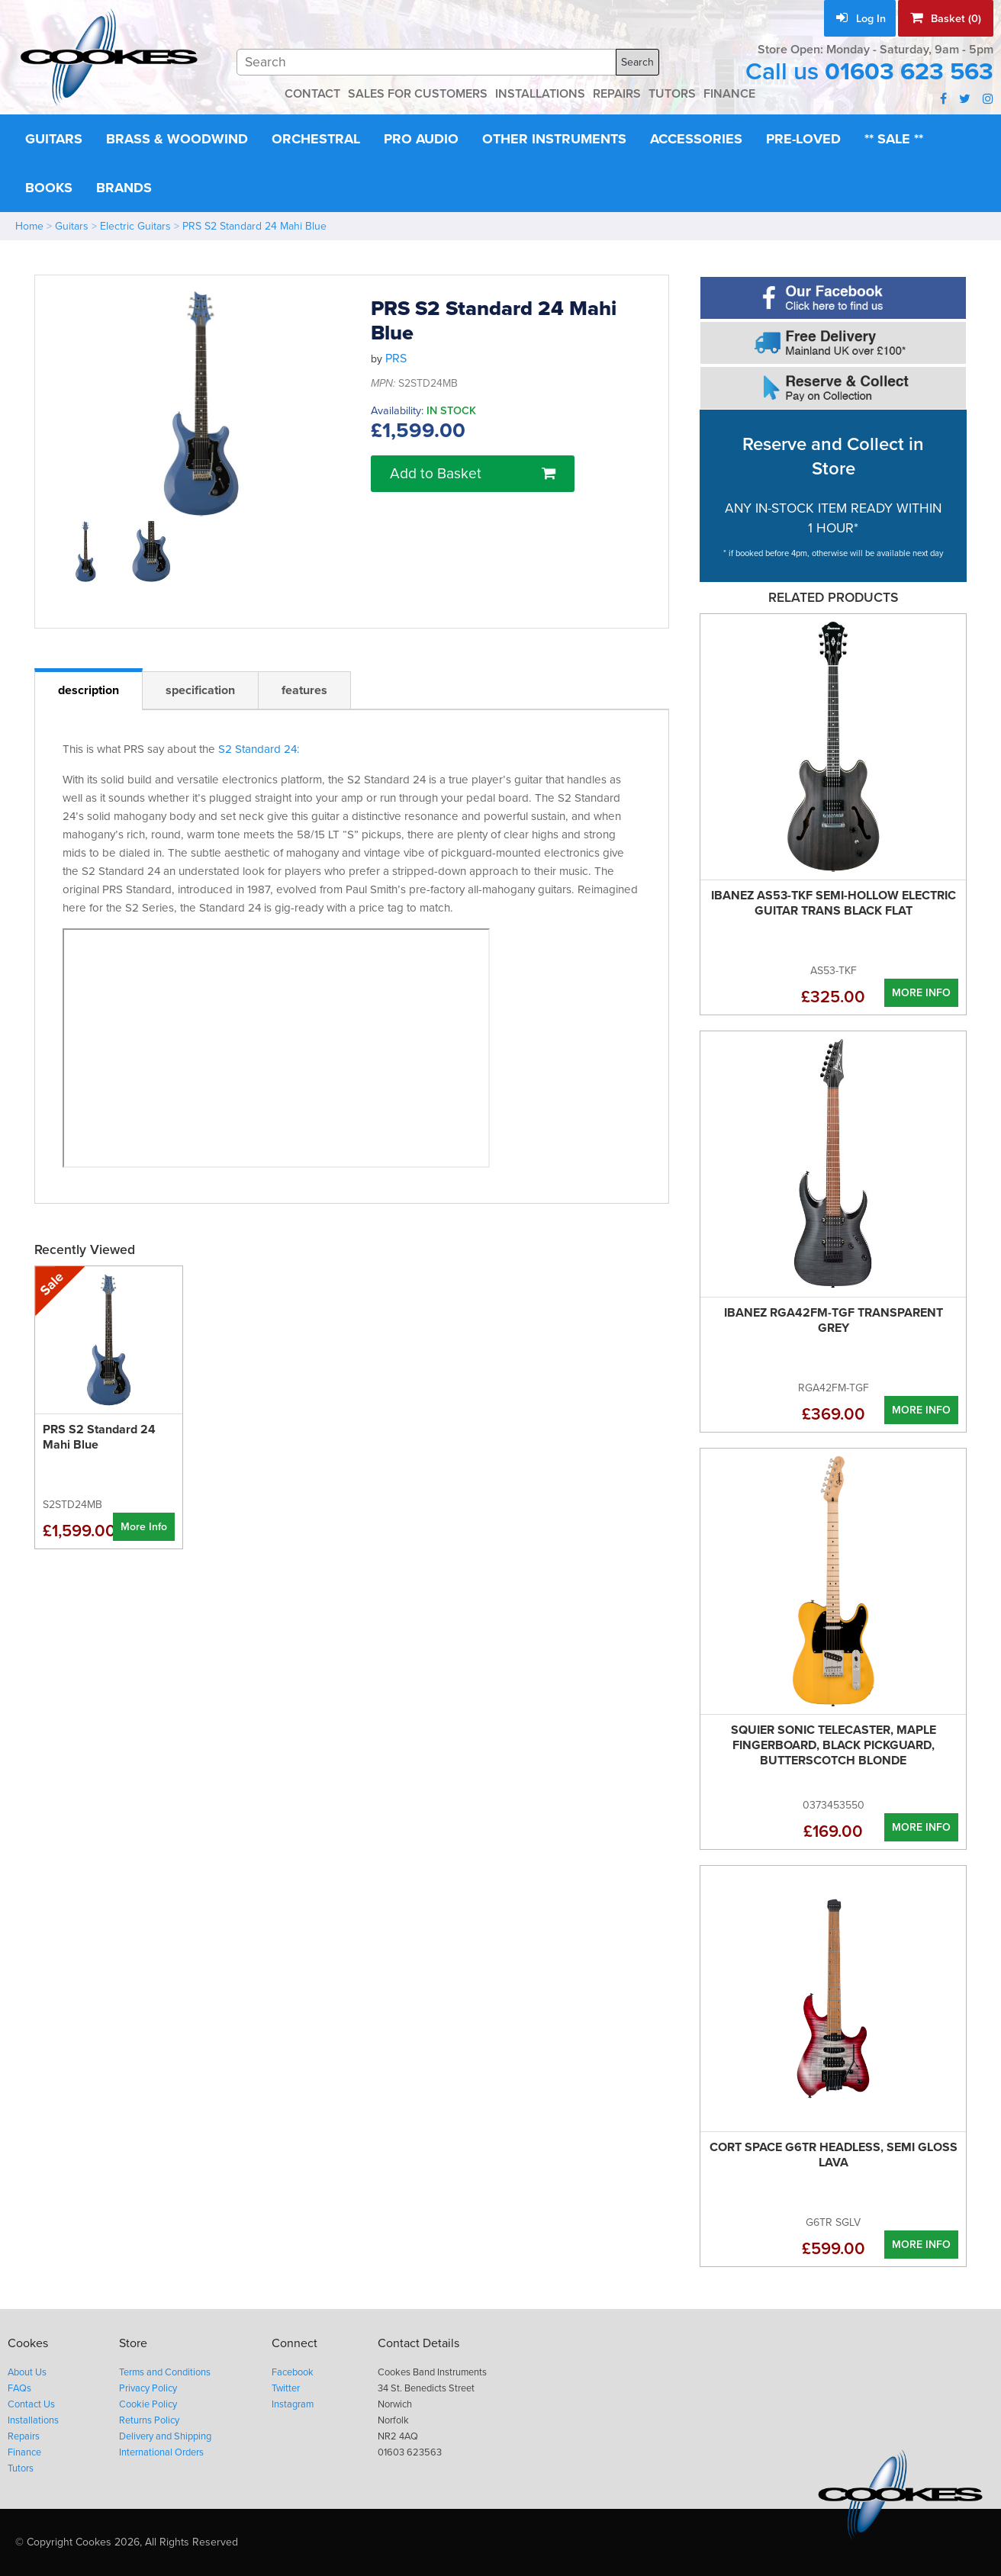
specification (200, 690)
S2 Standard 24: (259, 749)
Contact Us (31, 2404)
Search (637, 62)
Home (29, 226)
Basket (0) (945, 18)
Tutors (21, 2468)
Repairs (24, 2436)
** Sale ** (893, 138)
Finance (24, 2452)
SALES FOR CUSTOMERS (418, 93)
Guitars (53, 138)
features (304, 690)
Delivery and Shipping (165, 2436)
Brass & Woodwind (177, 138)
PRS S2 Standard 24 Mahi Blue (254, 226)
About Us (27, 2372)
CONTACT (312, 93)
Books (48, 187)
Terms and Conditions (165, 2372)
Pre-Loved (803, 138)
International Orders (161, 2452)
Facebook (293, 2372)
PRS (396, 358)
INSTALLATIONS (540, 93)
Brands (124, 187)
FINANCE (729, 93)
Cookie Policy (148, 2404)
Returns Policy (149, 2420)
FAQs (19, 2388)
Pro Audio (421, 138)
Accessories (696, 138)
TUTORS (672, 93)
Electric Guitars (135, 226)
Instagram (293, 2404)
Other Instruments (554, 138)
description (88, 690)
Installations (33, 2420)
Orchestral (316, 138)
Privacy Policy (148, 2388)
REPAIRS (617, 93)
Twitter (286, 2388)
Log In (861, 18)
